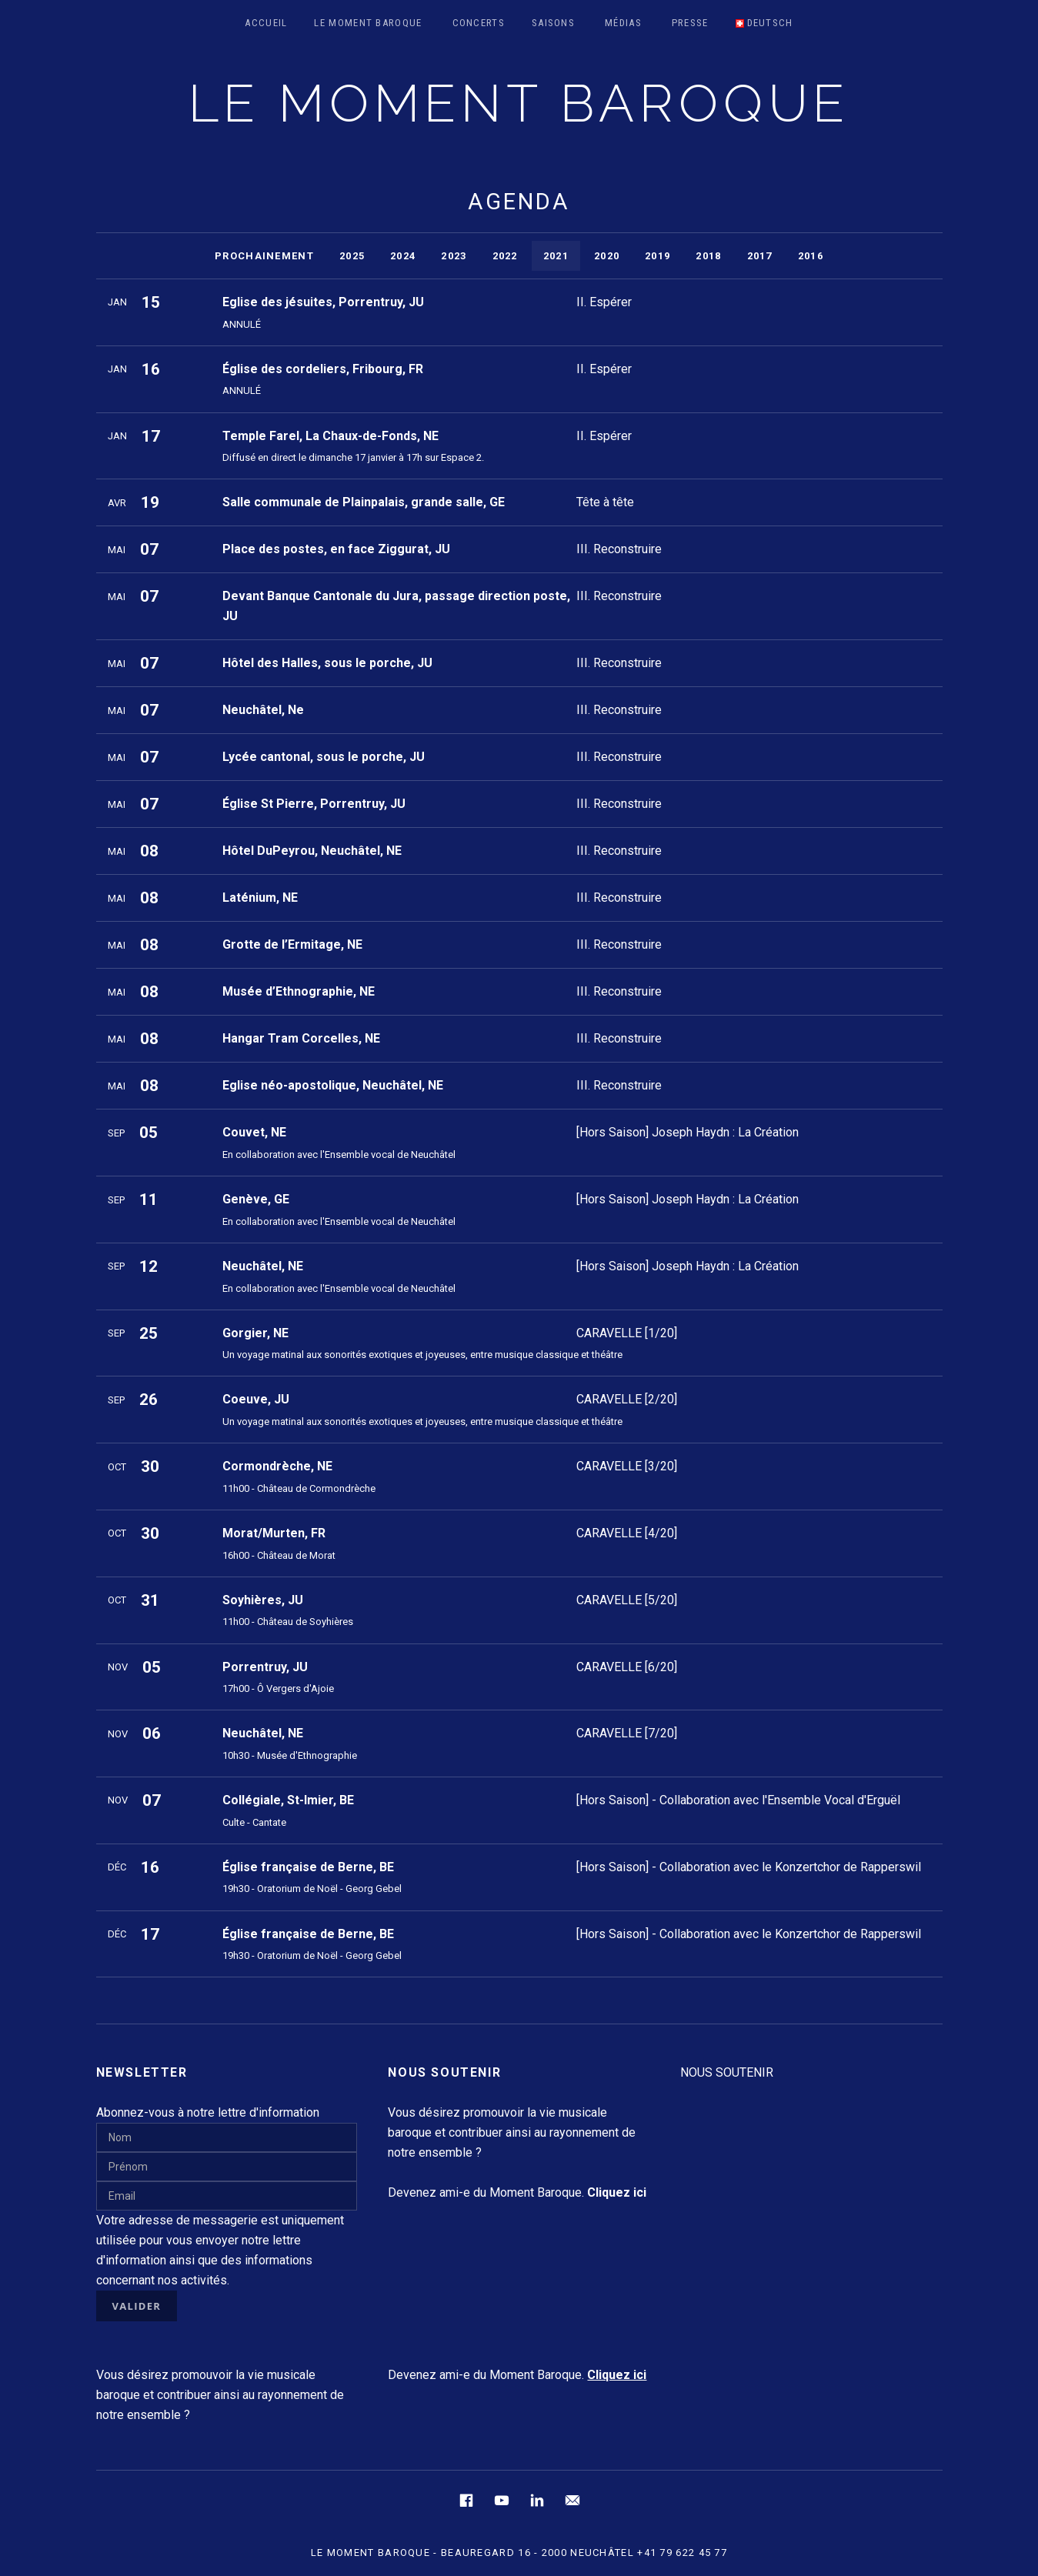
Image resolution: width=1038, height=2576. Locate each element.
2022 (505, 256)
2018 (708, 256)
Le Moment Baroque (368, 22)
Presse (690, 22)
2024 (403, 256)
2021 (556, 256)
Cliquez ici (616, 2374)
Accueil (266, 22)
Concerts (478, 22)
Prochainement (264, 256)
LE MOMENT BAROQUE (519, 103)
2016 (810, 256)
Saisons (553, 22)
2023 (453, 256)
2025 (352, 256)
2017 (760, 256)
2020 (606, 256)
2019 (657, 256)
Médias (623, 22)
